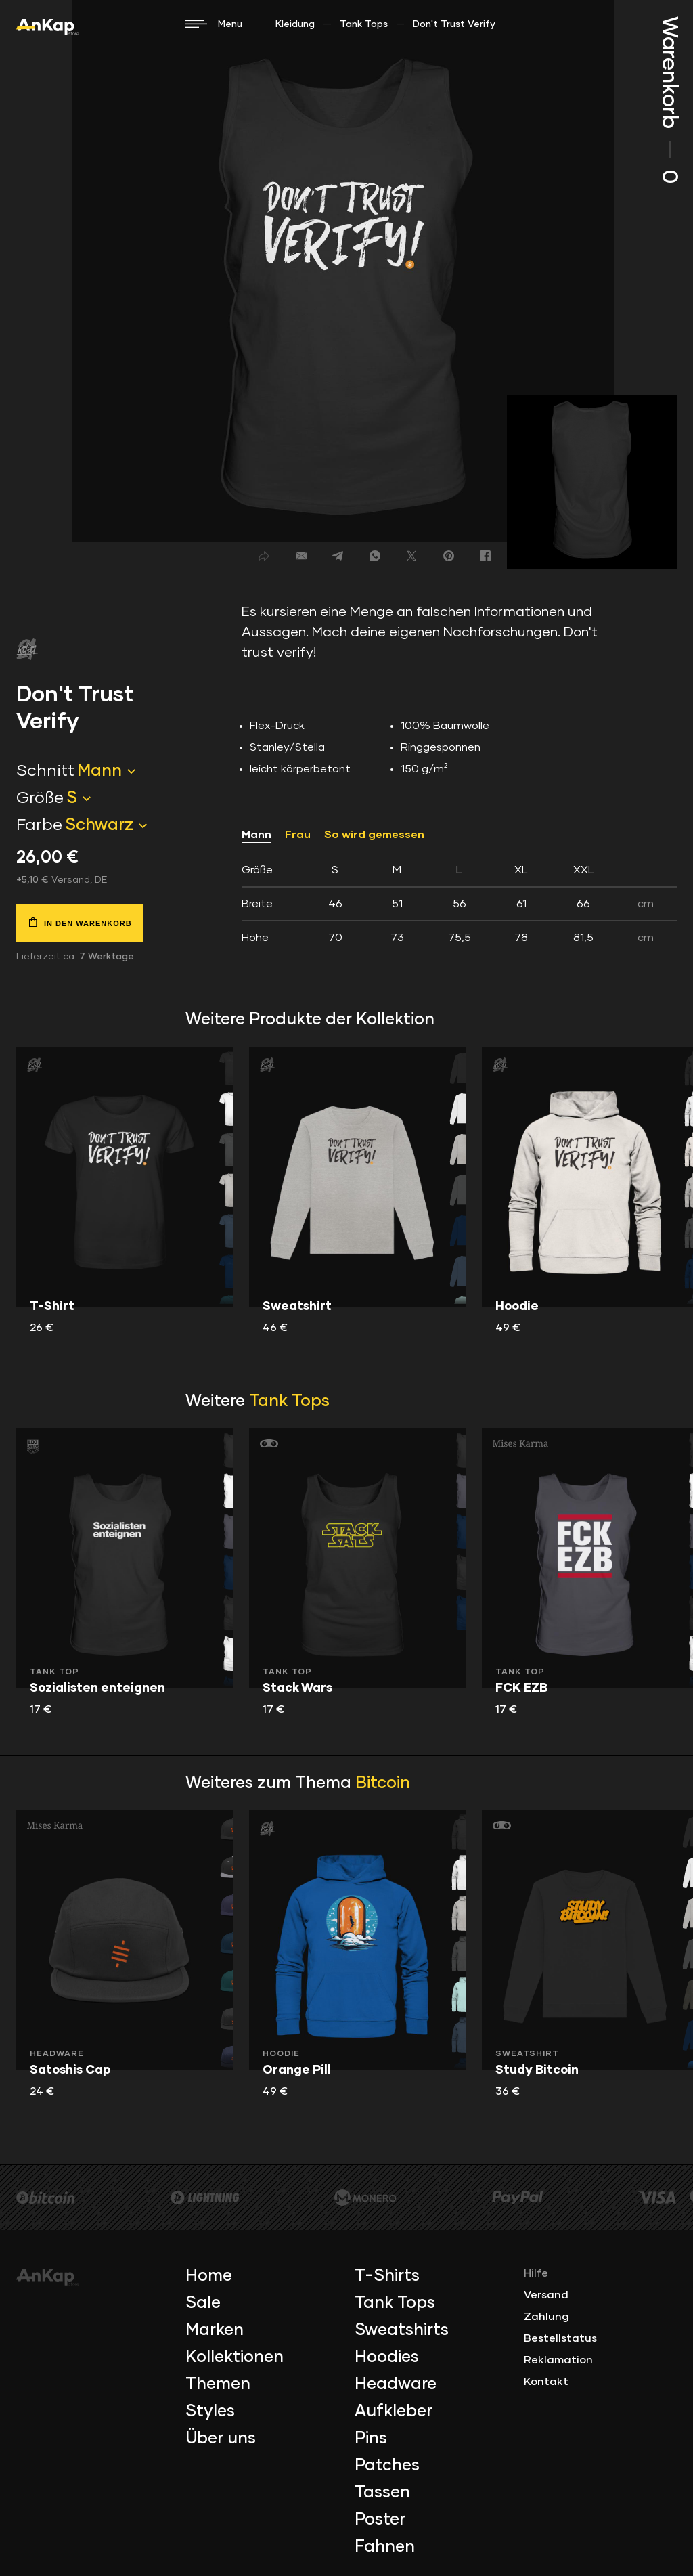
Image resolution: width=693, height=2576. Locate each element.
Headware (396, 2384)
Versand (546, 2295)
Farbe (39, 825)
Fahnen (385, 2547)
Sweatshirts (402, 2330)
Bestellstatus (560, 2338)
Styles (210, 2411)
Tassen (382, 2493)
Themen (217, 2384)
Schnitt (45, 771)
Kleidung (295, 24)
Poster (380, 2520)
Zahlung (546, 2316)
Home (208, 2276)
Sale (203, 2303)
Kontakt (546, 2381)
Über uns (220, 2438)
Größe (40, 798)
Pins (371, 2438)
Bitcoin (382, 1783)
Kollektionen (234, 2357)
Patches (387, 2466)
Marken (214, 2330)
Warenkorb (668, 99)
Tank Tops (364, 24)
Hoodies (387, 2357)
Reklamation (558, 2360)
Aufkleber (393, 2411)
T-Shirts (387, 2276)
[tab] (459, 904)
